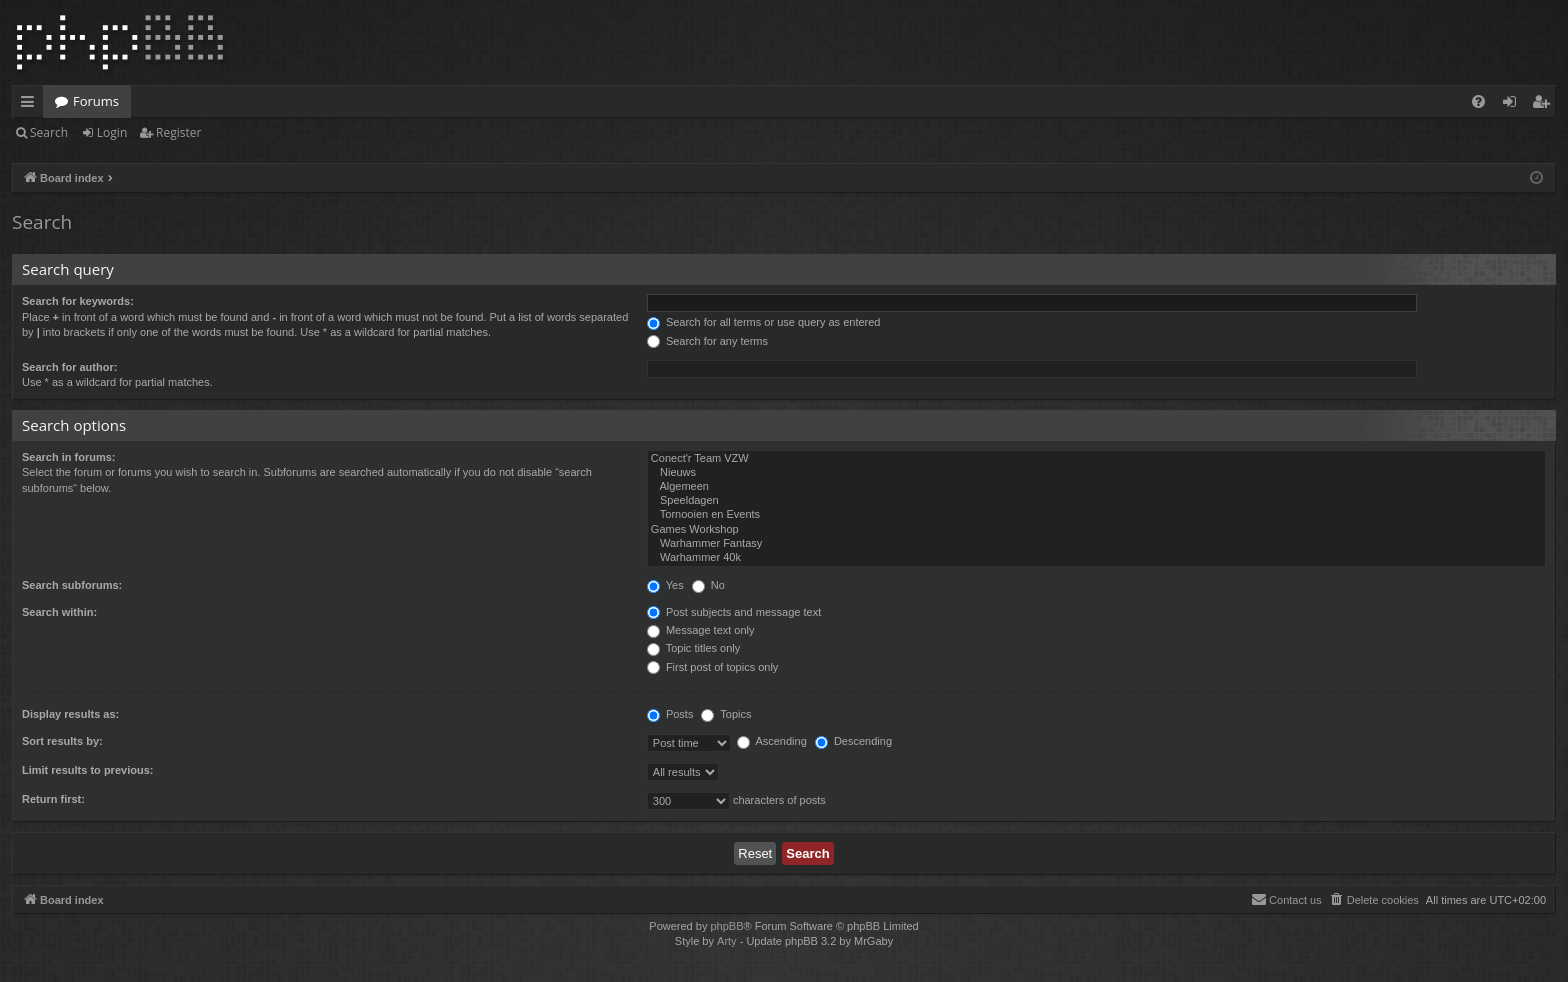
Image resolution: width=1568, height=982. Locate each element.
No (708, 585)
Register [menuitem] (1545, 105)
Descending (853, 741)
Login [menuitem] (1513, 105)
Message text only (701, 630)
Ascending (772, 741)
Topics (726, 714)
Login (112, 132)
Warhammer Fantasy (1096, 544)
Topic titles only (693, 648)
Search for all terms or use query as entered (764, 322)
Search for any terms (707, 341)
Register (178, 132)
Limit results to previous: (87, 770)
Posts (670, 714)
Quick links (31, 105)
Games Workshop (1096, 530)
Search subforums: (72, 585)
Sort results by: (62, 741)
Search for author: (69, 367)
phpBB (726, 926)
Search (49, 132)
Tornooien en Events (1096, 515)
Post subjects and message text (734, 612)
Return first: (53, 799)
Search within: (59, 612)
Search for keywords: (78, 301)
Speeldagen (1096, 501)
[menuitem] (1478, 101)
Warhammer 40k (1096, 558)
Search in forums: (69, 457)
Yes (665, 585)
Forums (96, 101)
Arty (727, 941)
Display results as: (70, 714)
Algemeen (1096, 487)
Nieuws (1096, 473)
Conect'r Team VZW (1096, 459)
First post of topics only (713, 667)
